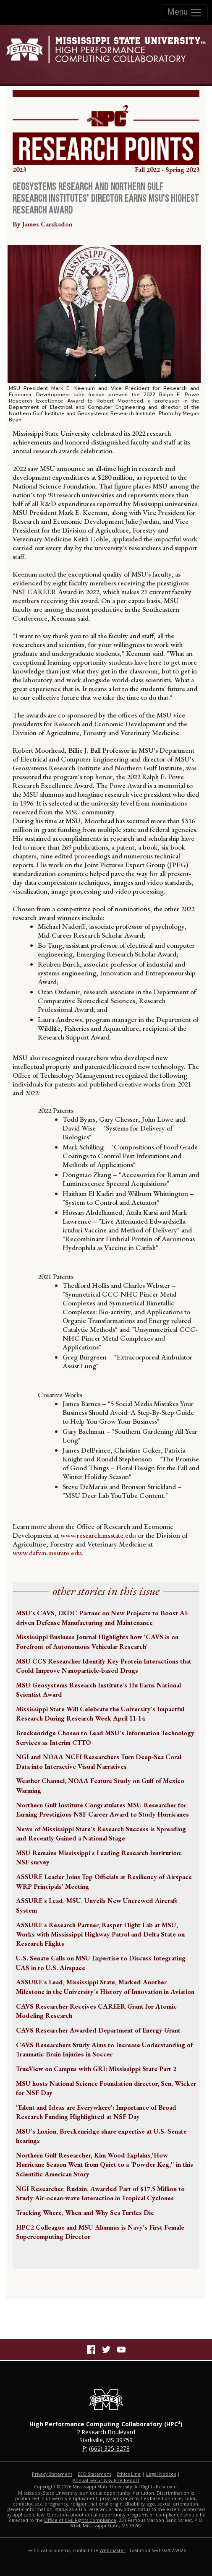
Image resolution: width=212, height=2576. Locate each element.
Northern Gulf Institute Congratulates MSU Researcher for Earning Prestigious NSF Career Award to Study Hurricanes (102, 1810)
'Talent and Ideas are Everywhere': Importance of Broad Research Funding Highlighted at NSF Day (96, 2112)
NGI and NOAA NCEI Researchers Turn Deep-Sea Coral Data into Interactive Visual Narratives (98, 1761)
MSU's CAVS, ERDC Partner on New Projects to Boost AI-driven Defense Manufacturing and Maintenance (102, 1618)
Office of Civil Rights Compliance (80, 2520)
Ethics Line (129, 2474)
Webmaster (112, 2550)
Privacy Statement (52, 2474)
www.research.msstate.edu (98, 1535)
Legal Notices (161, 2474)
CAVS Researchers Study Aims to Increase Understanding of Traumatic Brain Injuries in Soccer (104, 2050)
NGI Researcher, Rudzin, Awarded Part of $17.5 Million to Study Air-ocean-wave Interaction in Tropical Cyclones (100, 2193)
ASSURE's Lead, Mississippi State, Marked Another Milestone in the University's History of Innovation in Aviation (105, 1987)
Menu (184, 12)
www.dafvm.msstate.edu (47, 1552)
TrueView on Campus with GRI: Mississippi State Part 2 (96, 2068)
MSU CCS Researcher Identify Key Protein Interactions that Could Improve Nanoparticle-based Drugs (103, 1666)
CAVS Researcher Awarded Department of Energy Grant (98, 2030)
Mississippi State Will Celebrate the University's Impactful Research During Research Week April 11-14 (100, 1714)
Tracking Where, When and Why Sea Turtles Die (85, 2212)
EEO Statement (94, 2474)
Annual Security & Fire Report (106, 2480)
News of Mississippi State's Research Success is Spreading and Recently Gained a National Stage (101, 1834)
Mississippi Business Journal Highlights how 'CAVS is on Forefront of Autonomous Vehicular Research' (97, 1641)
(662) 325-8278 (109, 2448)
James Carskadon (47, 224)
